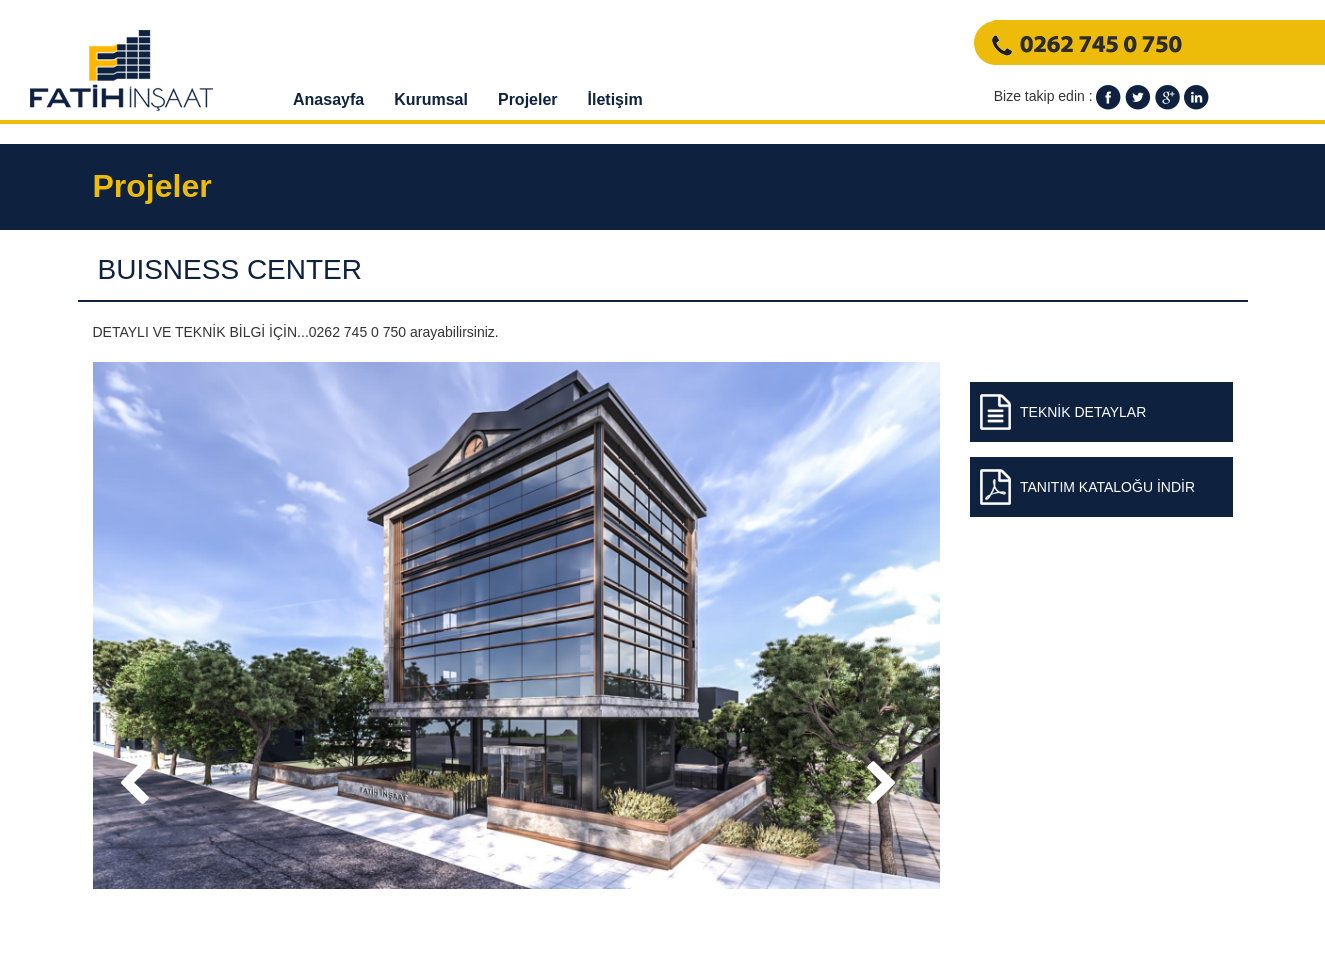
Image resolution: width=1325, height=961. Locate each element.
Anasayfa (328, 99)
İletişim (615, 99)
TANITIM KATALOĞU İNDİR (1107, 487)
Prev (143, 801)
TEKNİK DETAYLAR (1083, 412)
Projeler (528, 99)
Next (889, 801)
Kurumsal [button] (431, 99)
